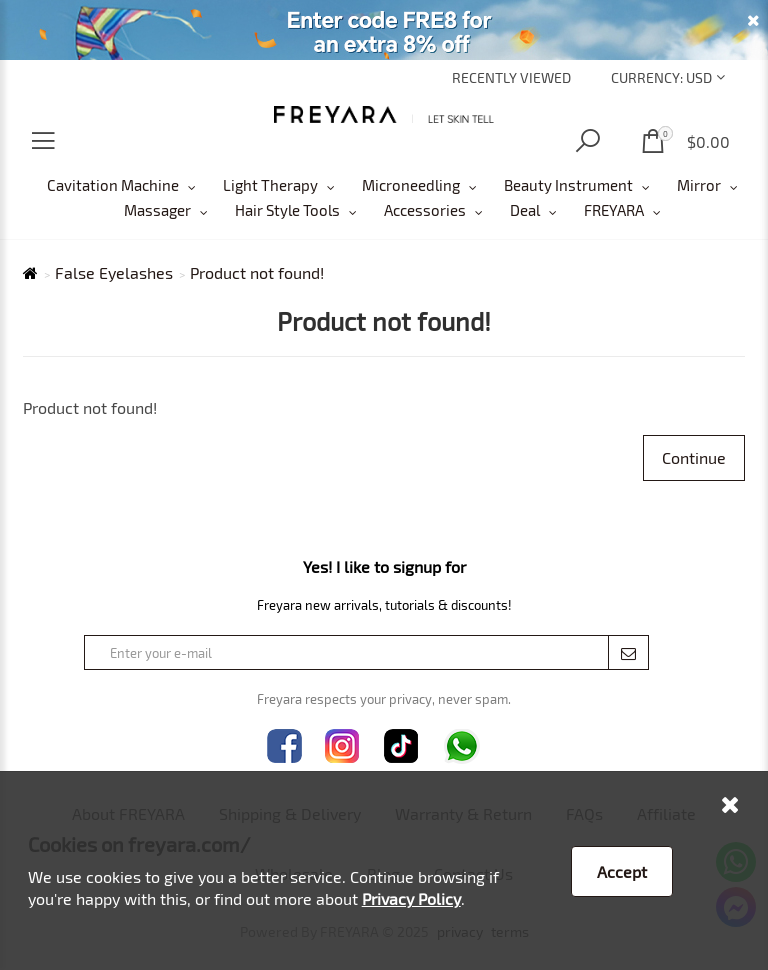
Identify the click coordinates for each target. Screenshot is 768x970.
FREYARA (614, 210)
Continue (694, 457)
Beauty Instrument (568, 185)
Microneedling (411, 185)
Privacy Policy (411, 898)
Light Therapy (270, 185)
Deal (525, 210)
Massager (157, 210)
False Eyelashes (114, 273)
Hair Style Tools (287, 210)
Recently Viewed (511, 77)
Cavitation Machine (113, 185)
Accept (622, 871)
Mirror (699, 185)
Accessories (425, 210)
